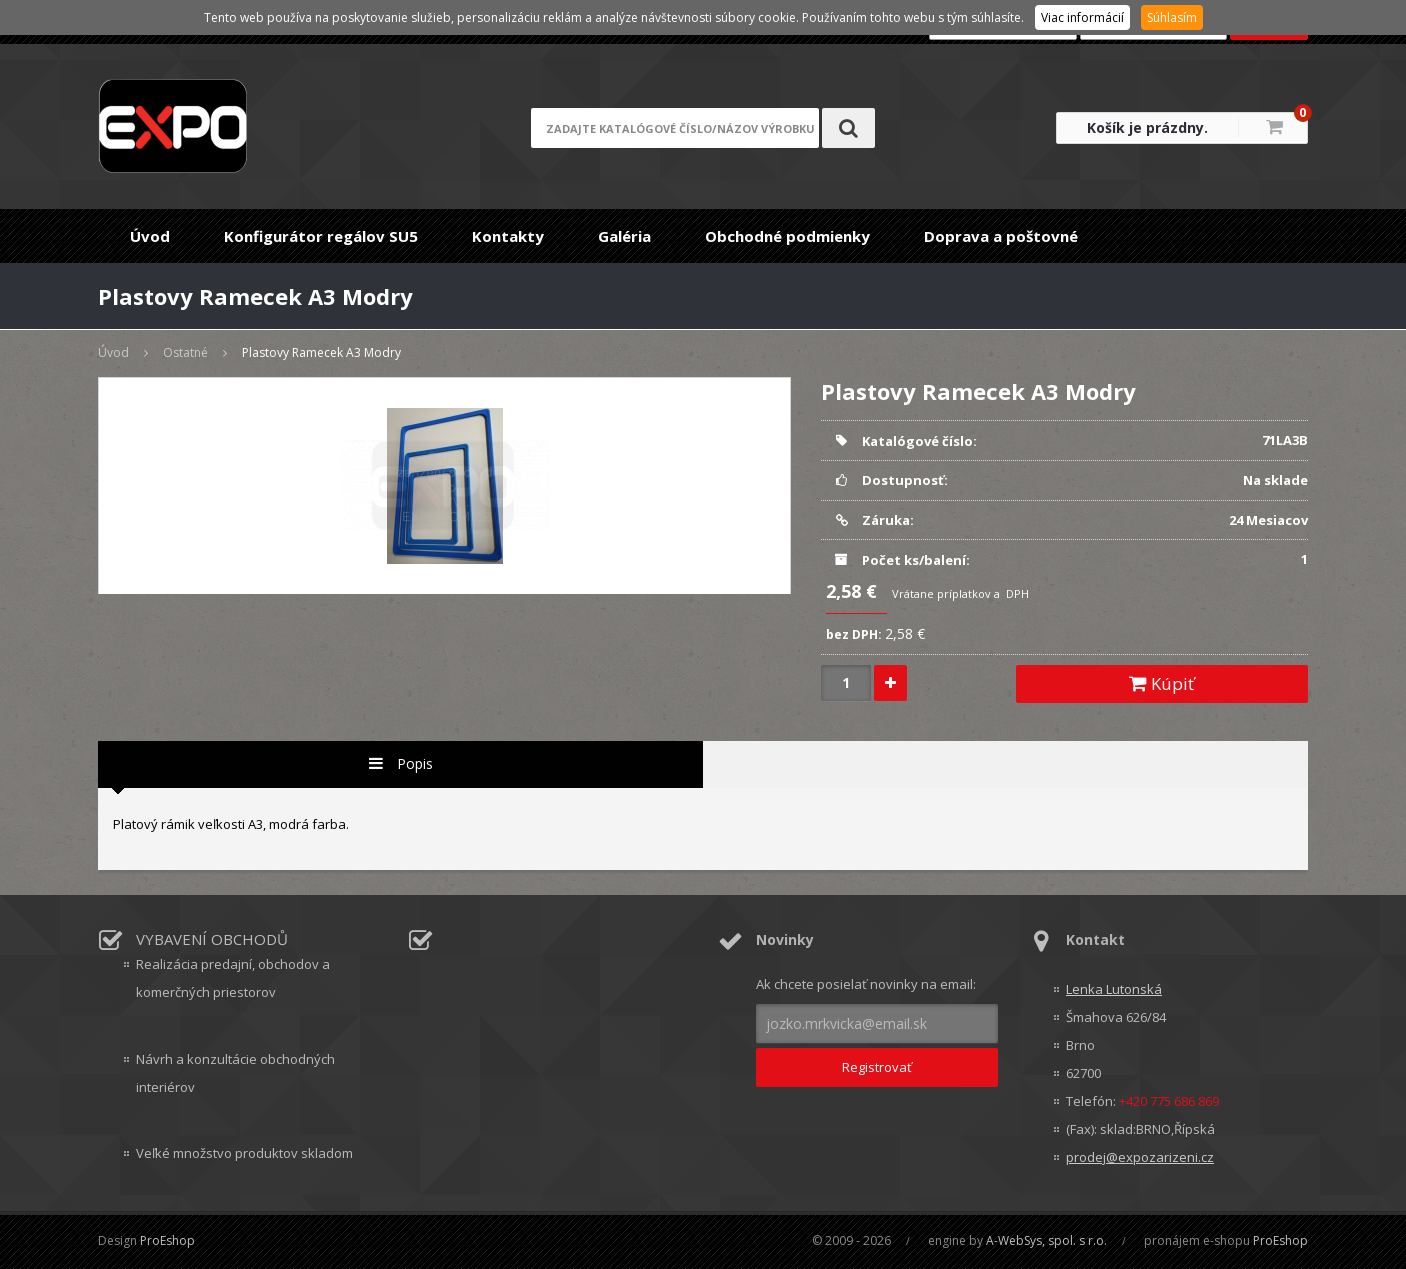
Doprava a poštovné (1001, 236)
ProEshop (167, 1240)
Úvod (150, 236)
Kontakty (508, 236)
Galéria (624, 236)
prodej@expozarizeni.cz (1140, 1157)
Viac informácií (1082, 17)
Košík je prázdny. (1147, 127)
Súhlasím (1172, 17)
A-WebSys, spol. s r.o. (1046, 1240)
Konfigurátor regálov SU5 (321, 236)
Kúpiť (1161, 683)
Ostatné (185, 352)
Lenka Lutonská (1114, 989)
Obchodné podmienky (787, 236)
